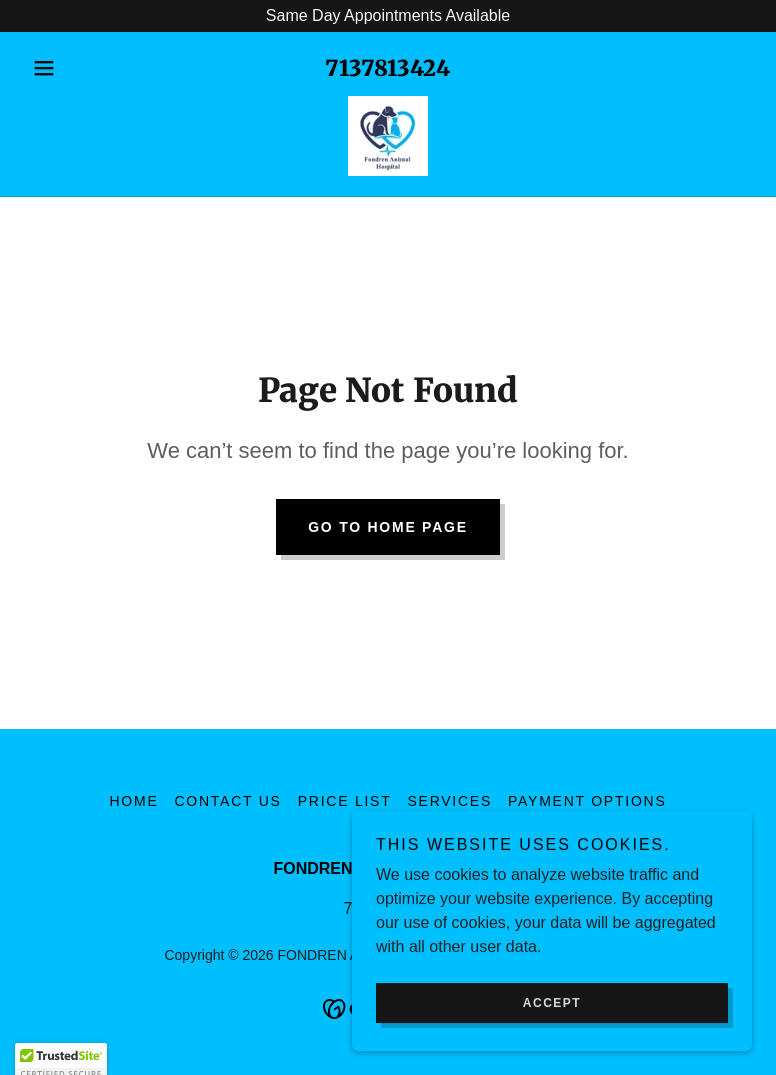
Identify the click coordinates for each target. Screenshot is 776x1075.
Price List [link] (345, 801)
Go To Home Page (388, 527)
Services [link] (449, 801)
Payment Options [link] (587, 801)
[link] (388, 136)
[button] (78, 68)
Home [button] (133, 801)
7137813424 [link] (387, 68)
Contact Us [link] (227, 801)
